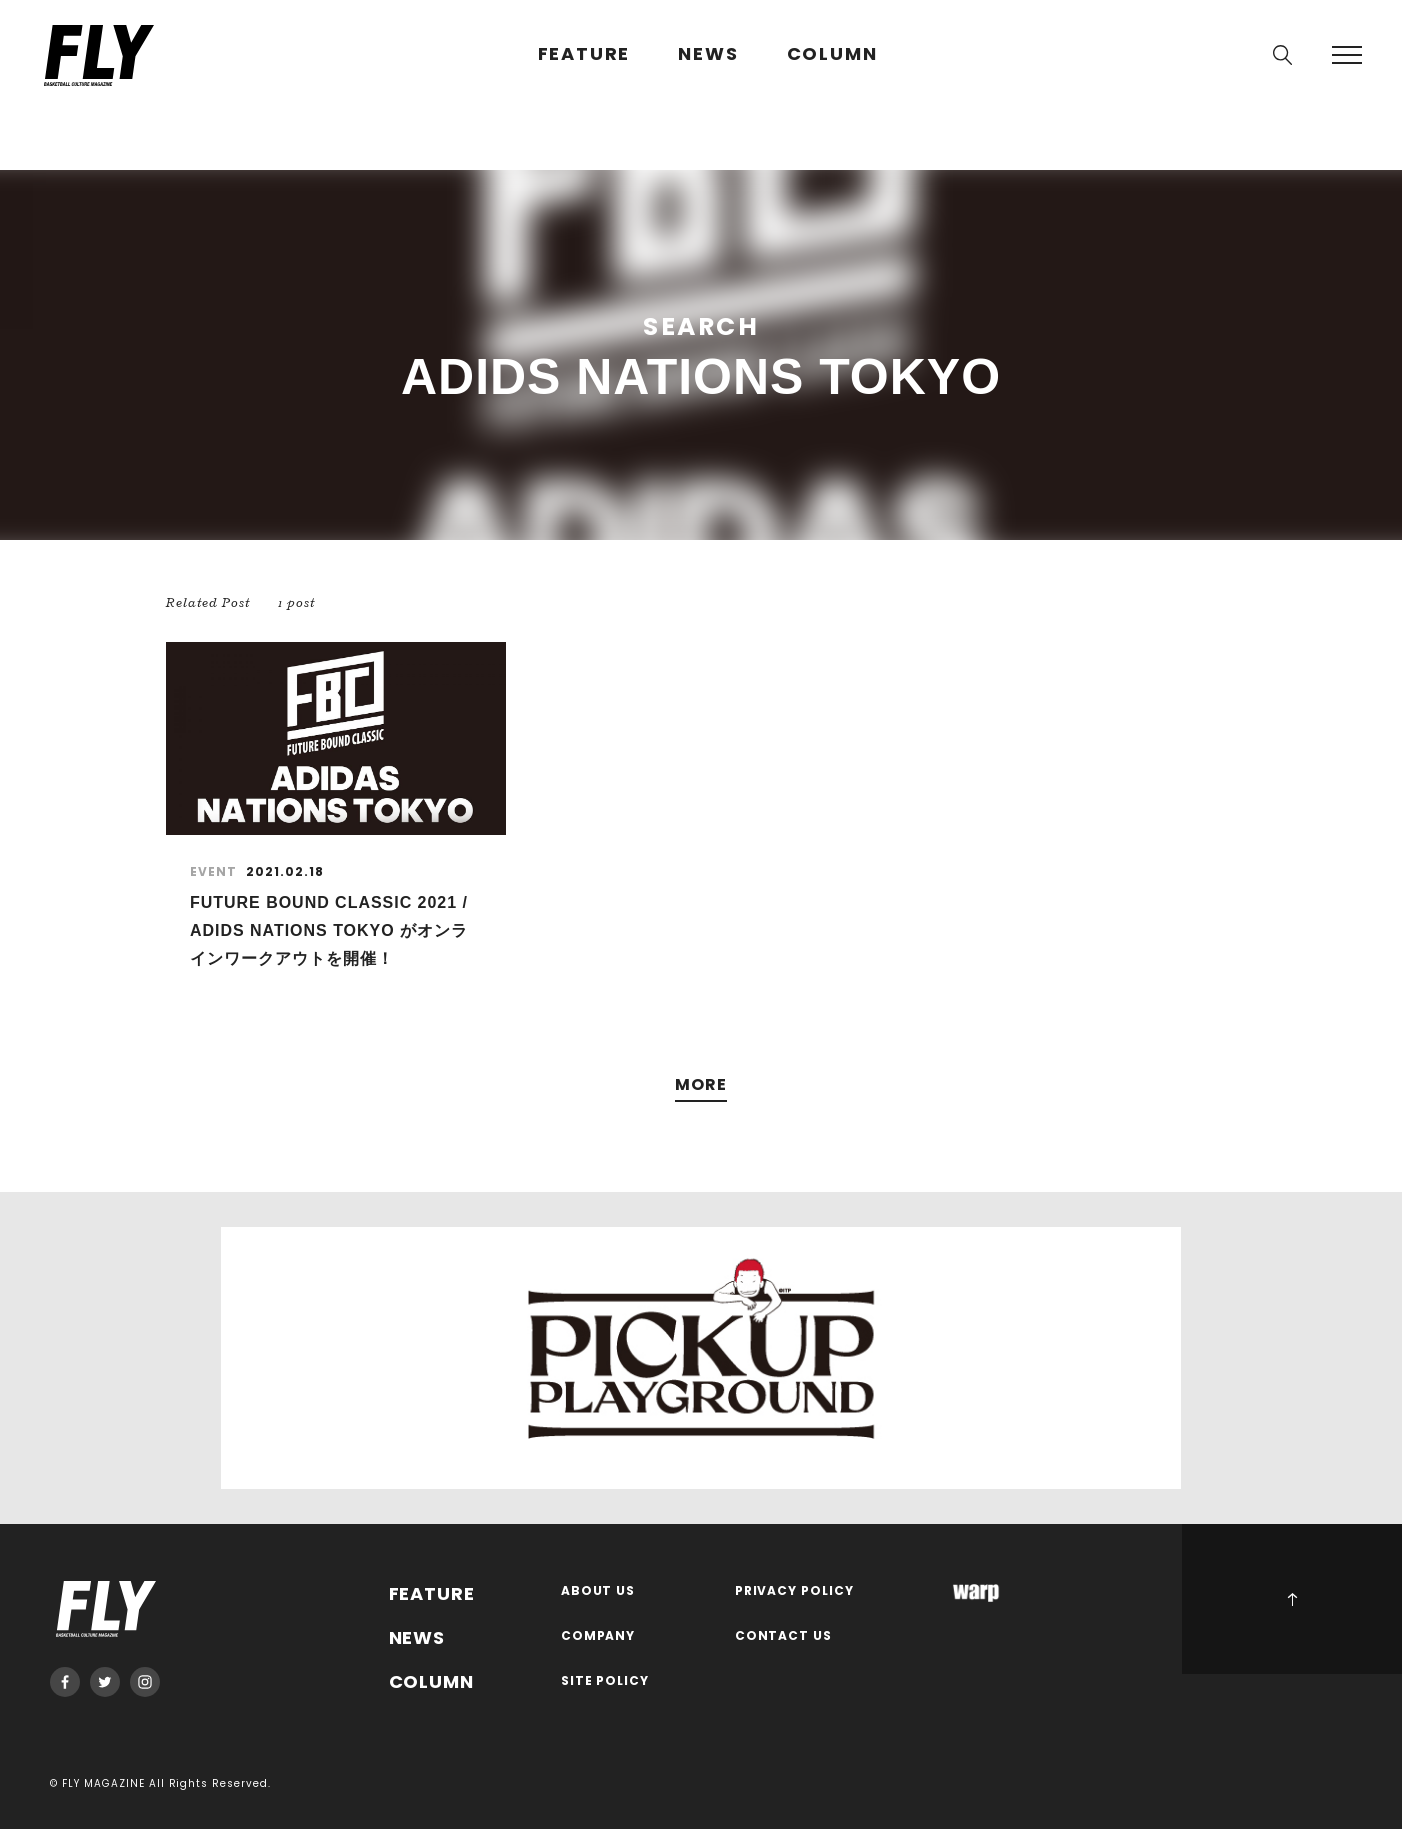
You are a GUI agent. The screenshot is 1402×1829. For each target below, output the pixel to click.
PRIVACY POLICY (795, 1591)
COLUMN (832, 54)
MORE (701, 1085)
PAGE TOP (1292, 1599)
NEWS (708, 54)
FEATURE (584, 54)
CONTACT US (784, 1636)
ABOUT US (598, 1591)
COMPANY (598, 1636)
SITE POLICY (605, 1681)
